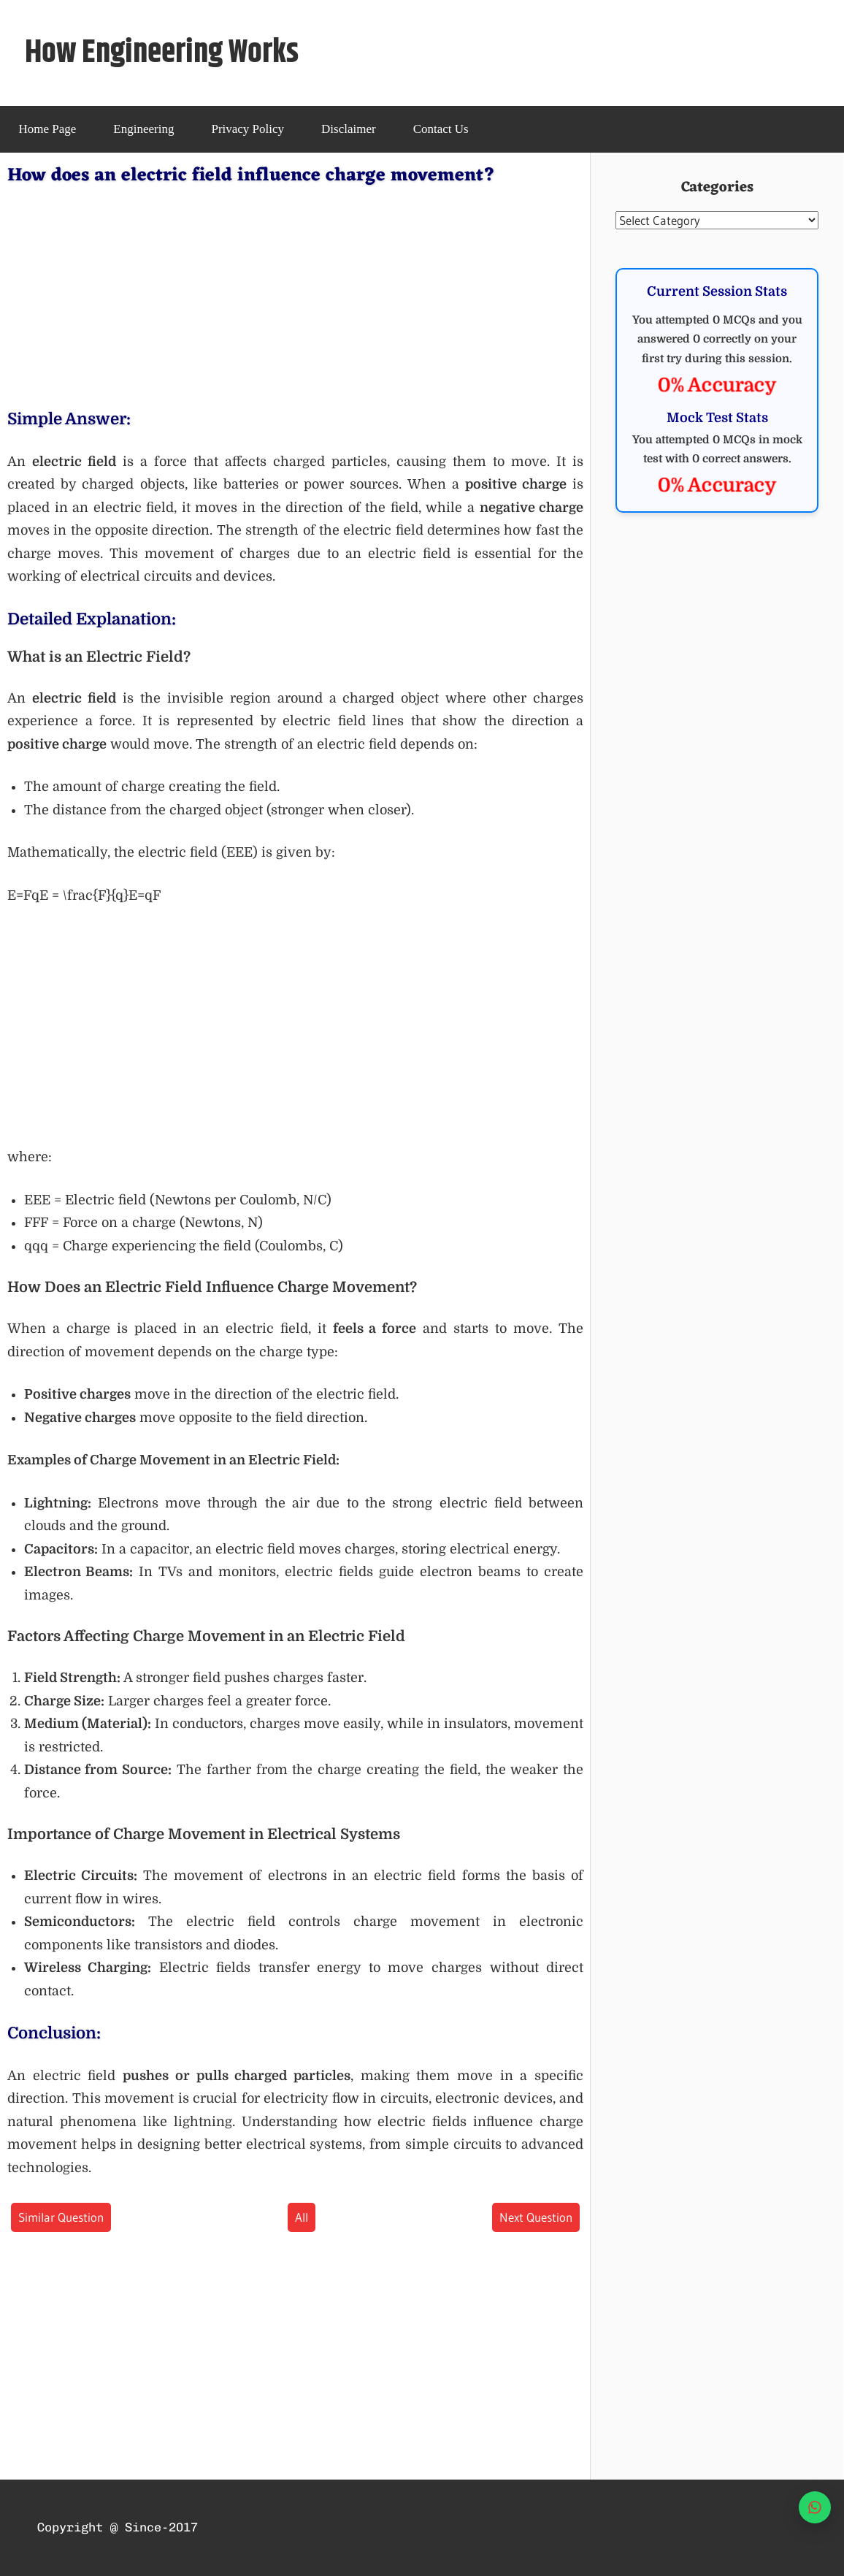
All (301, 2217)
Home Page (48, 129)
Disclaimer (348, 129)
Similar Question (61, 2217)
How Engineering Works (162, 52)
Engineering (143, 129)
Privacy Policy (247, 129)
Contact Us (441, 129)
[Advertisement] (295, 294)
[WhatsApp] (815, 2507)
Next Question (535, 2217)
